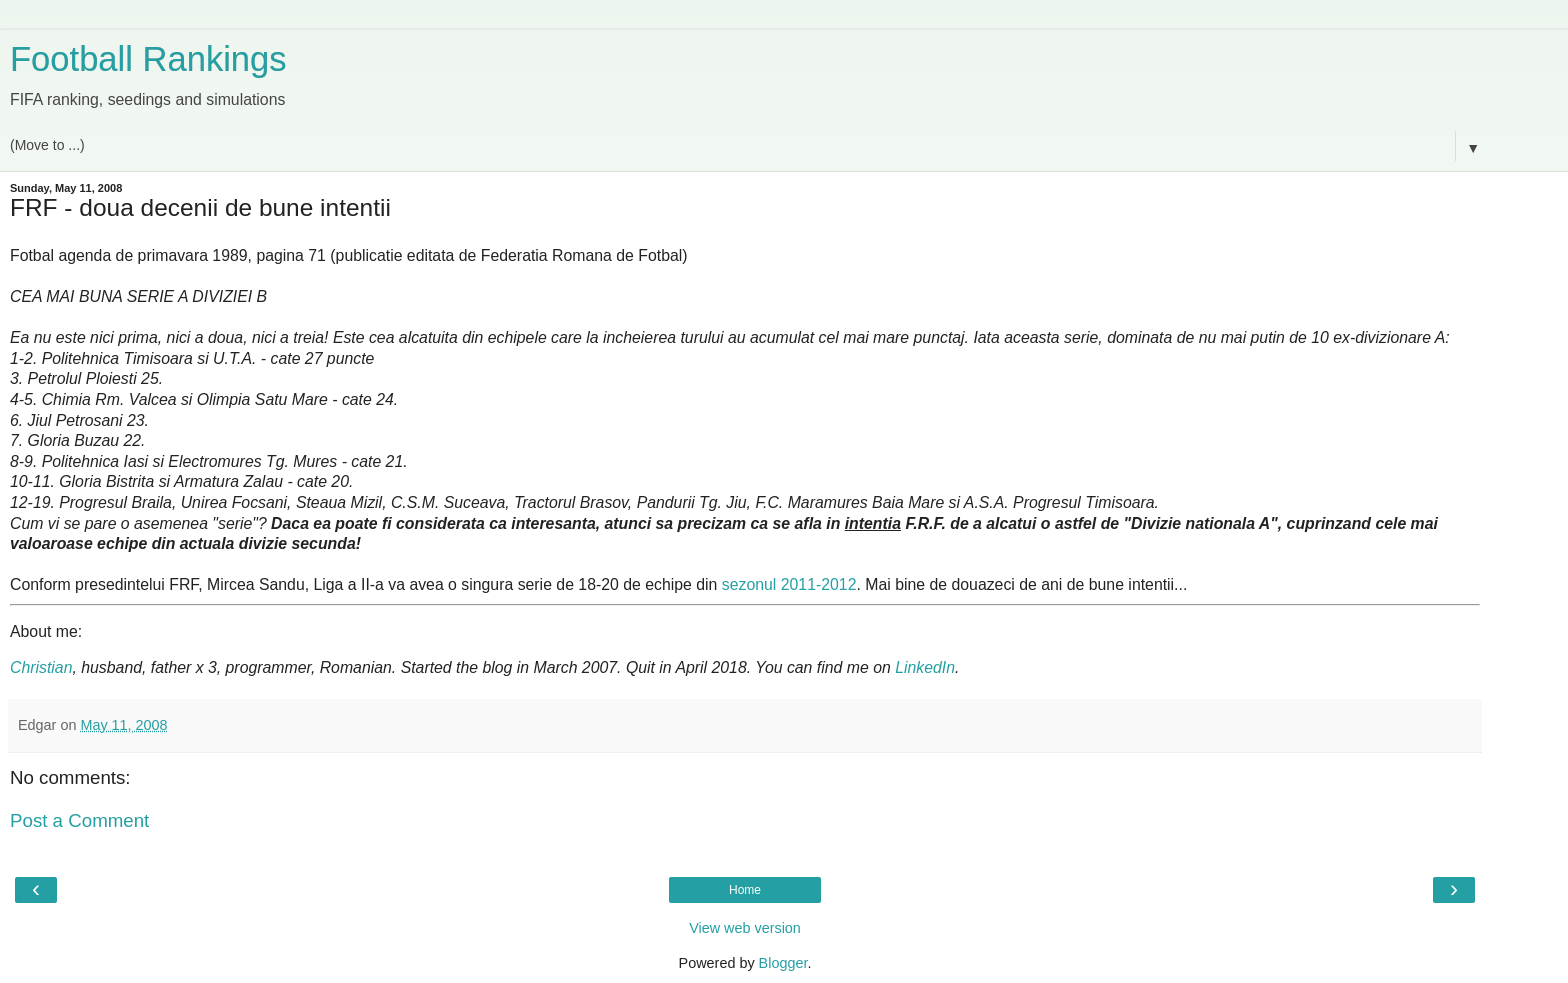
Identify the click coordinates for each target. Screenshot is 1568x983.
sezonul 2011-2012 (789, 584)
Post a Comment (79, 820)
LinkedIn (925, 667)
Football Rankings (148, 59)
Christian (41, 667)
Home (745, 890)
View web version (745, 928)
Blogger (783, 963)
